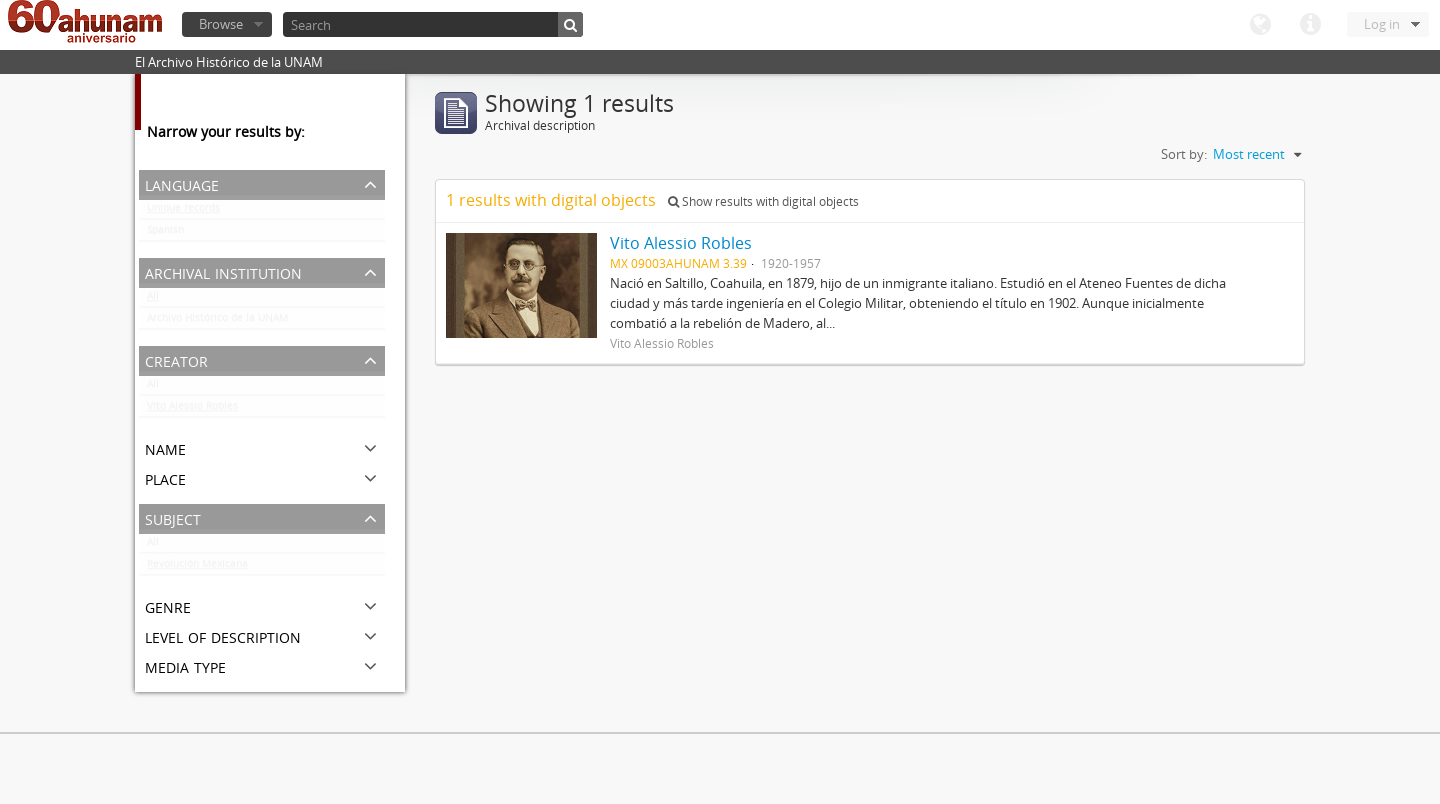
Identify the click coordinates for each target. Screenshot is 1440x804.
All (153, 300)
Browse (221, 24)
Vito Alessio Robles (192, 410)
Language (1260, 25)
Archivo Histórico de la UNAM (217, 322)
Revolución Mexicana (197, 568)
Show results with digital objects (763, 201)
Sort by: (1184, 154)
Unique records (183, 212)
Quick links (1310, 25)
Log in (1382, 24)
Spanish (165, 234)
